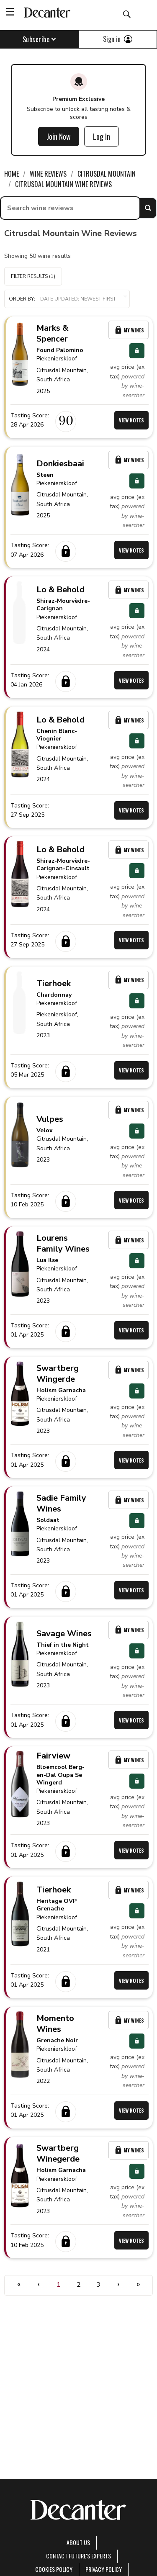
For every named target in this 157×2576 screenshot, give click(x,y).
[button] (67, 299)
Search (147, 208)
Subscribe (40, 39)
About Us (78, 2542)
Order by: (67, 299)
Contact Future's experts (78, 2555)
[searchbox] (70, 208)
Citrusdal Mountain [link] (106, 174)
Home (11, 174)
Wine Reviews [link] (48, 174)
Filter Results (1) (33, 276)
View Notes (131, 420)
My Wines (128, 330)
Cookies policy (53, 2569)
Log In (101, 136)
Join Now (58, 136)
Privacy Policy (103, 2569)
